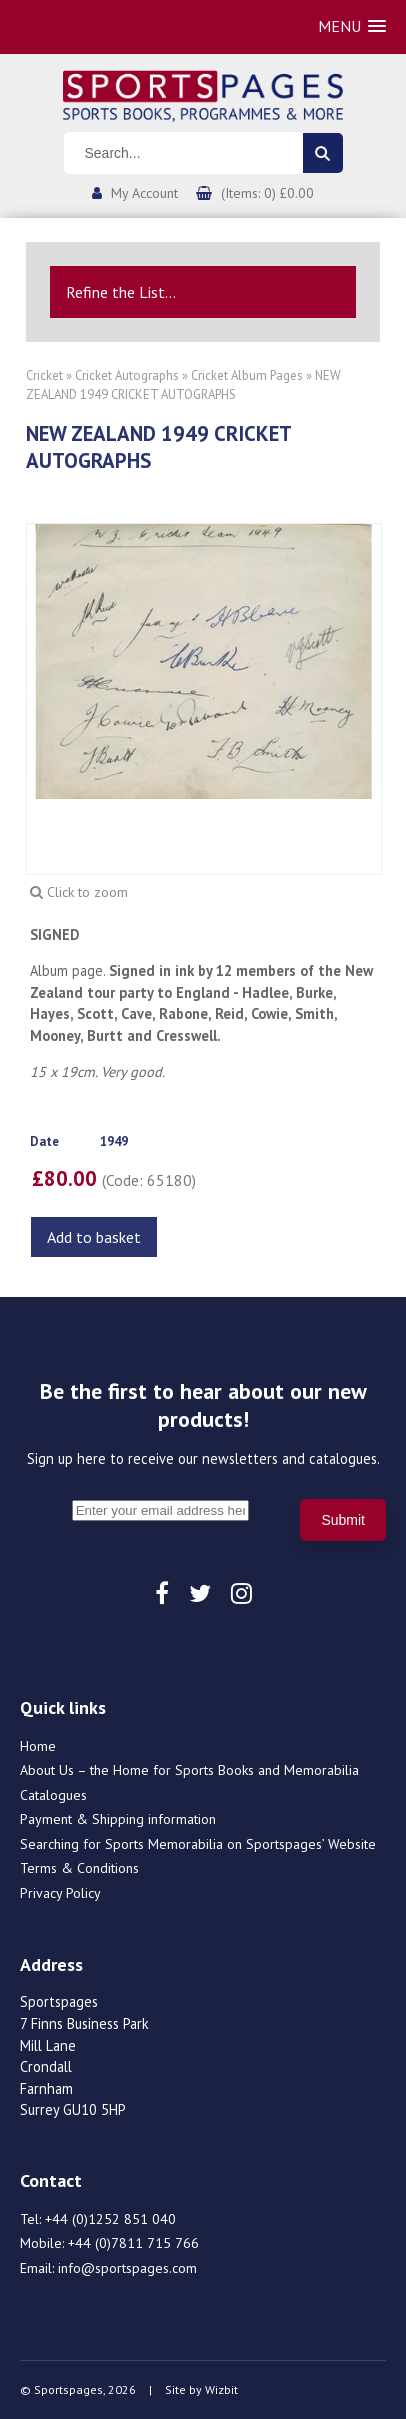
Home (38, 1746)
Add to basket (94, 1237)
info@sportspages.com (127, 2268)
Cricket (44, 375)
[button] (352, 26)
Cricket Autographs (127, 375)
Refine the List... (121, 292)
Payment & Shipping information (118, 1819)
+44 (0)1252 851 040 (110, 2219)
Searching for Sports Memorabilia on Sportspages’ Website (198, 1844)
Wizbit (221, 2389)
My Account (144, 193)
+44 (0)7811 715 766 (133, 2243)
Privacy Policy (60, 1893)
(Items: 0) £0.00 (267, 193)
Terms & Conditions (79, 1868)
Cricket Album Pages (247, 375)
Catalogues (53, 1795)
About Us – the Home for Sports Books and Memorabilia (189, 1770)
